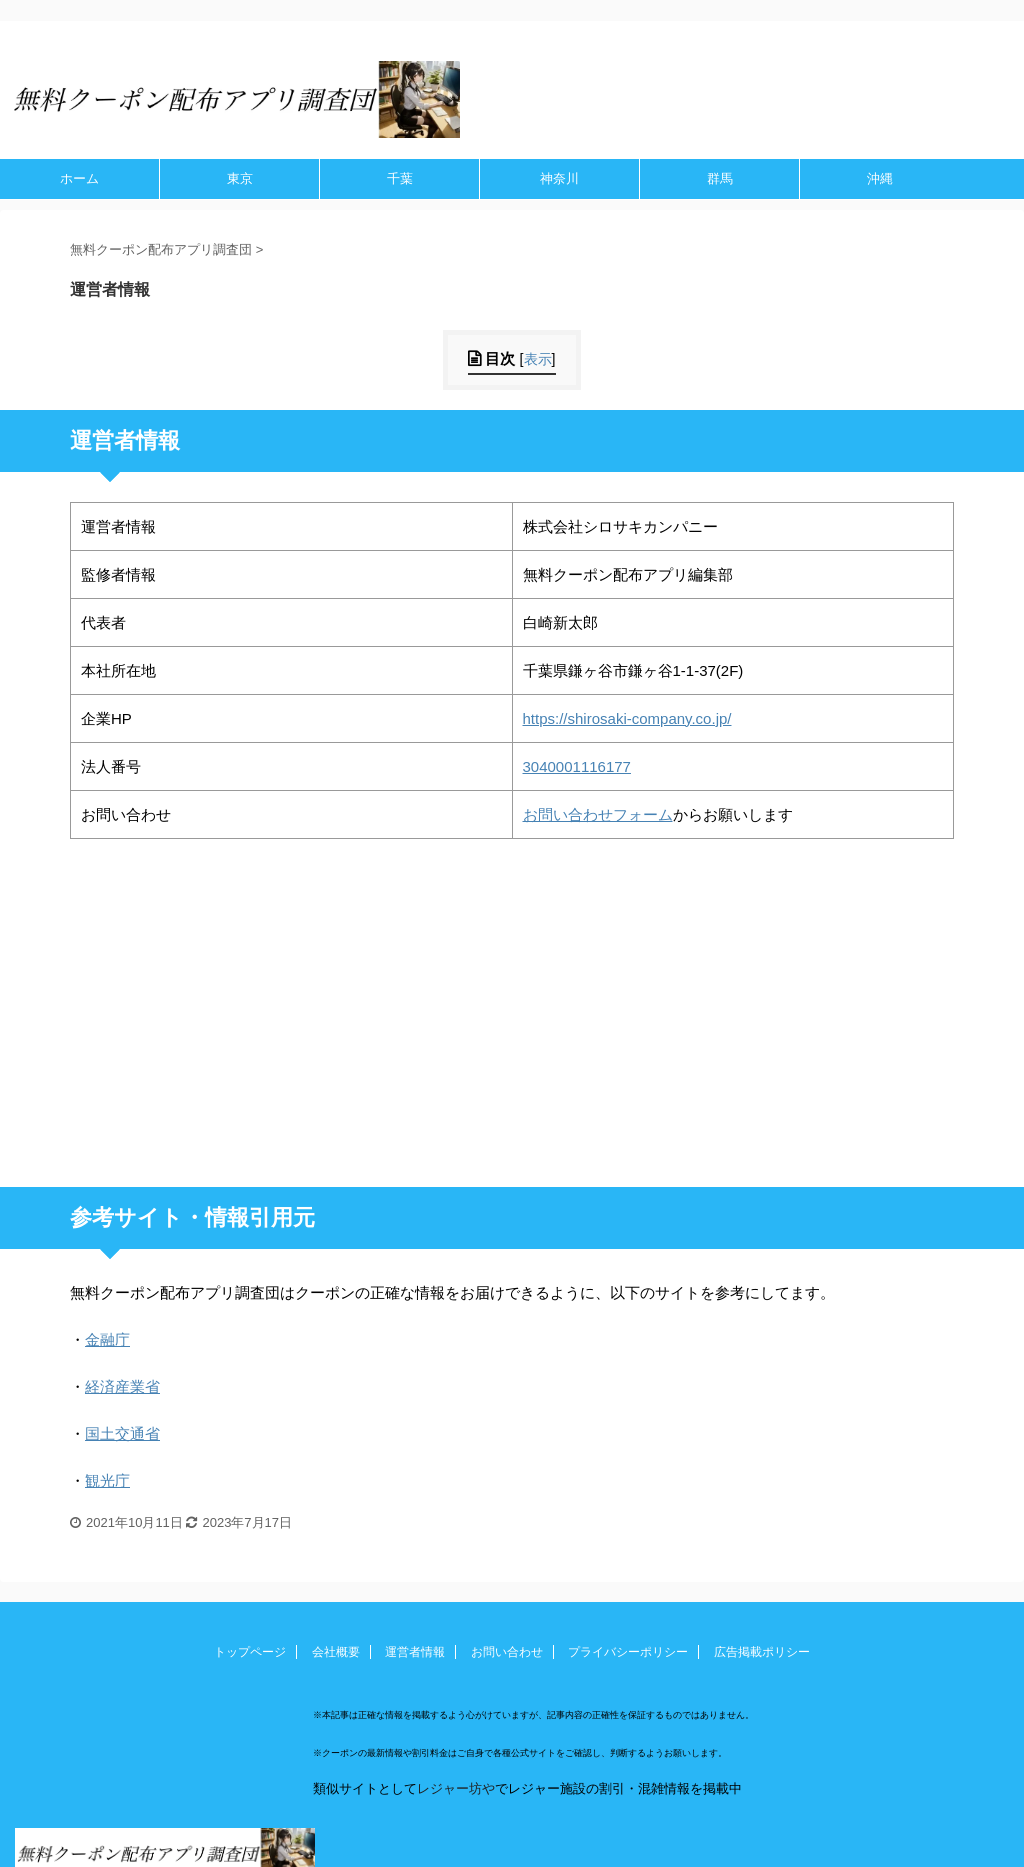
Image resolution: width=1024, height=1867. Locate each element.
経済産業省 (122, 1386)
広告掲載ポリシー (762, 1652)
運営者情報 (415, 1652)
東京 (240, 178)
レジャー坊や (456, 1788)
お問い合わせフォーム (598, 814)
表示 (538, 359)
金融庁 (107, 1339)
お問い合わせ (507, 1652)
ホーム (79, 178)
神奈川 (559, 178)
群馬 (720, 178)
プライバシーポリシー (628, 1652)
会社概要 (336, 1652)
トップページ (250, 1652)
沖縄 (880, 178)
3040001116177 (577, 766)
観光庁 (107, 1480)
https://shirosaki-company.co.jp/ (627, 718)
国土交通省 (122, 1433)
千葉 (400, 178)
